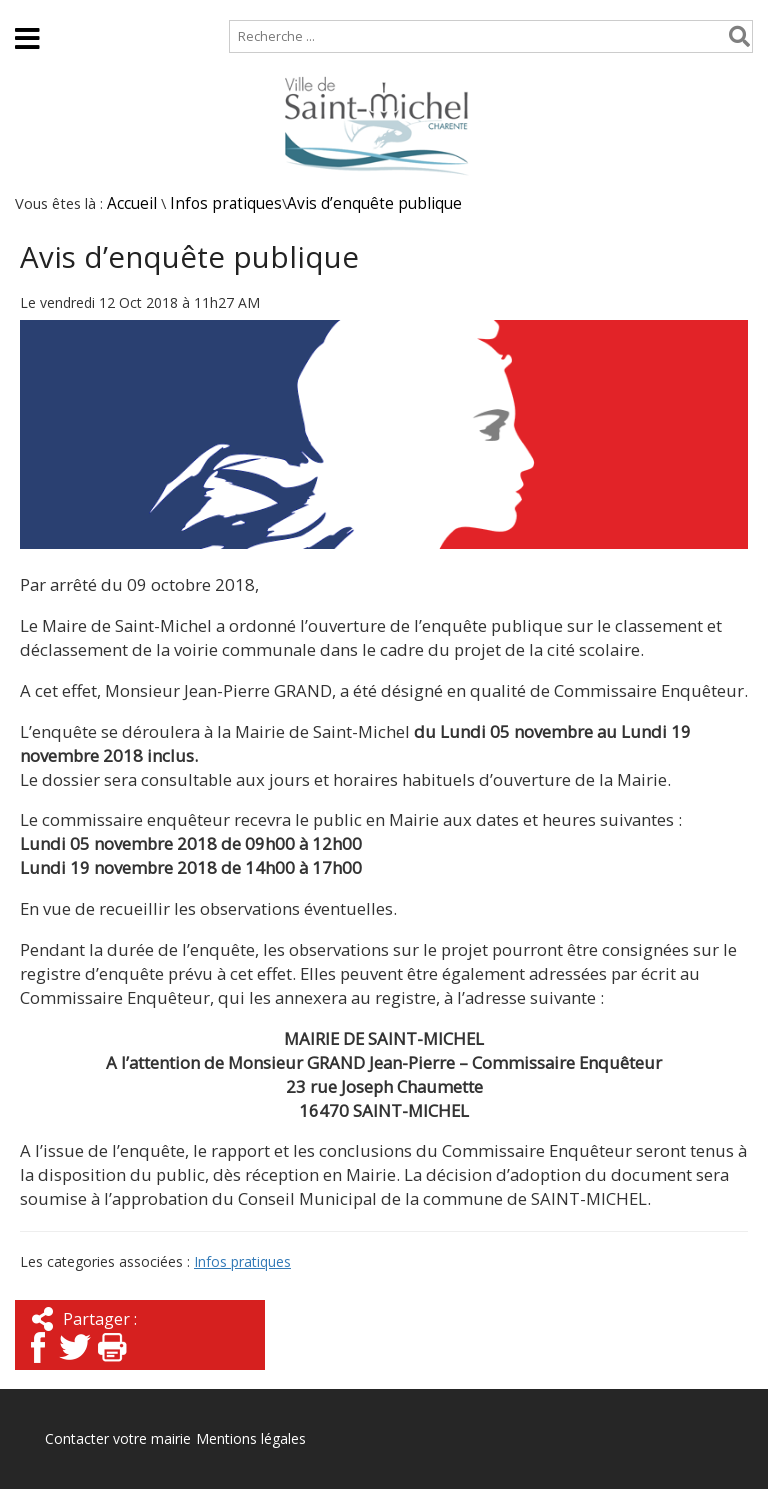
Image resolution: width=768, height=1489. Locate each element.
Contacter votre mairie (118, 1438)
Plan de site (127, 9)
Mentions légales (251, 1438)
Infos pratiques (226, 203)
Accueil (32, 9)
